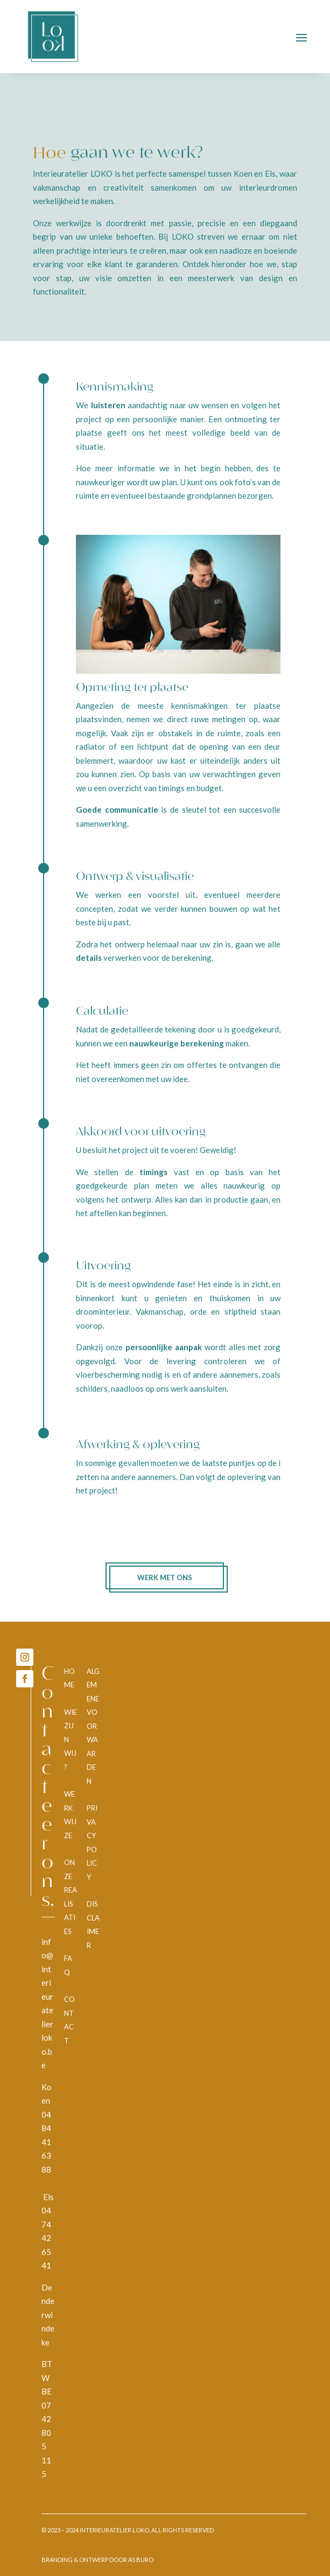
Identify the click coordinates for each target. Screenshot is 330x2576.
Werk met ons (164, 1577)
